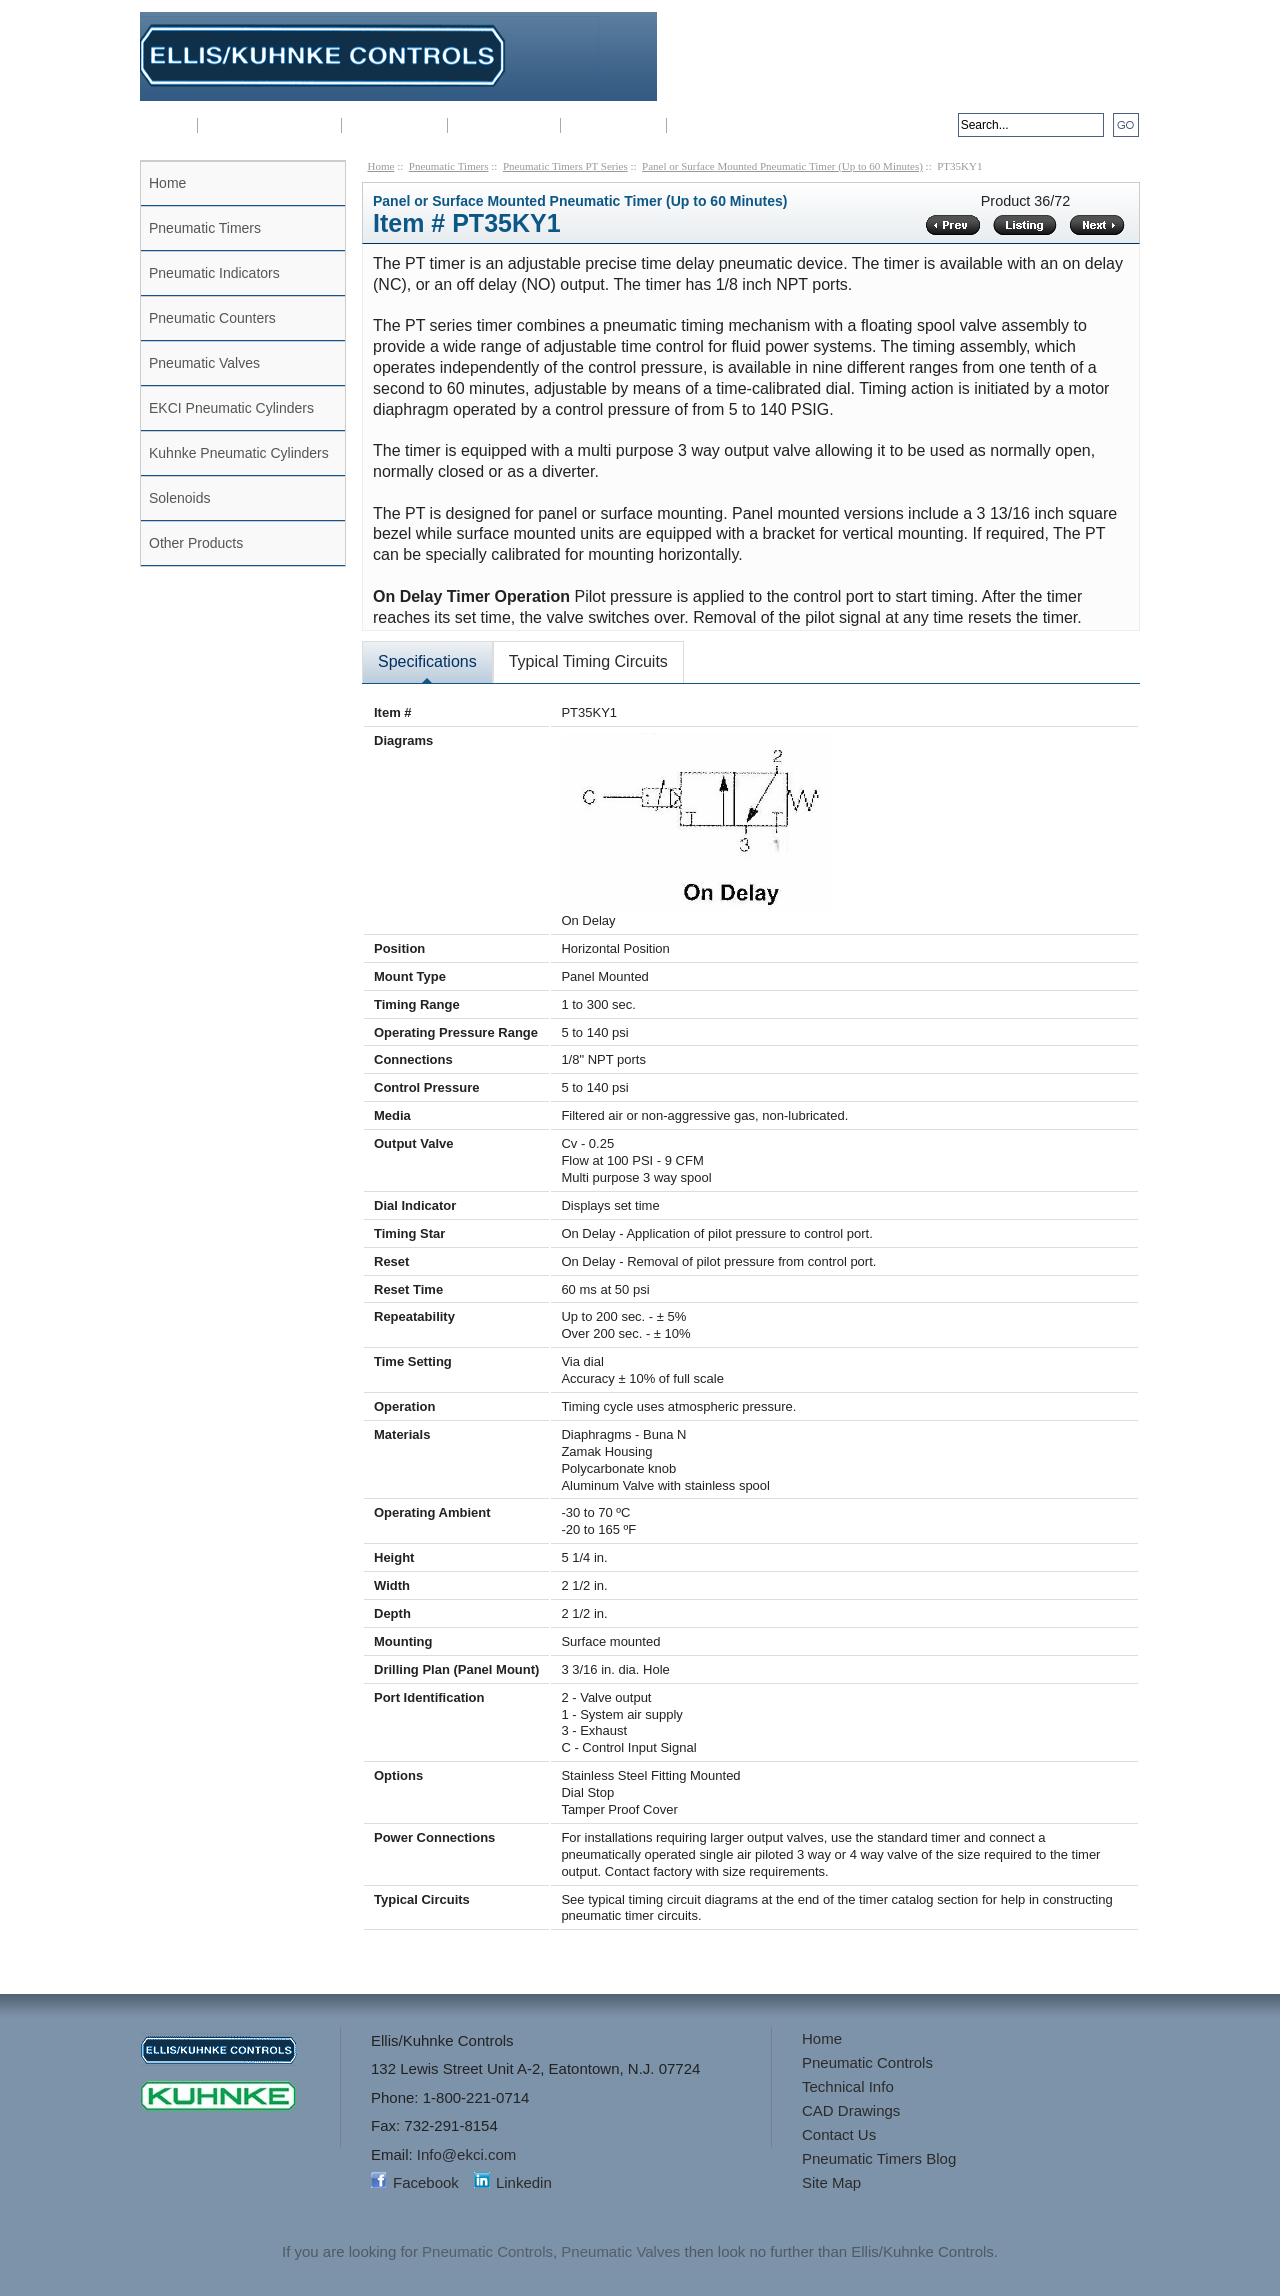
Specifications (427, 661)
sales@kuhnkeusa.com (1062, 90)
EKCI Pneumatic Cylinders (231, 408)
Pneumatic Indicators (214, 273)
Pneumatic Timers (205, 228)
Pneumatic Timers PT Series (565, 166)
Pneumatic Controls (269, 126)
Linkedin (524, 2182)
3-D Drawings (613, 126)
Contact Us (711, 126)
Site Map (831, 2182)
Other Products (196, 543)
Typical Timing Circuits (588, 661)
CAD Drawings (504, 126)
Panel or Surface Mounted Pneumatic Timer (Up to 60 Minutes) (782, 166)
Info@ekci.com (1090, 73)
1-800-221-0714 (1058, 29)
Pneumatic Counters (212, 318)
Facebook (426, 2182)
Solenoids (180, 498)
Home (168, 126)
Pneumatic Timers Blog (879, 2158)
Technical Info (395, 126)
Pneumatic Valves (204, 363)
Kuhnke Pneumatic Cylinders (239, 453)
